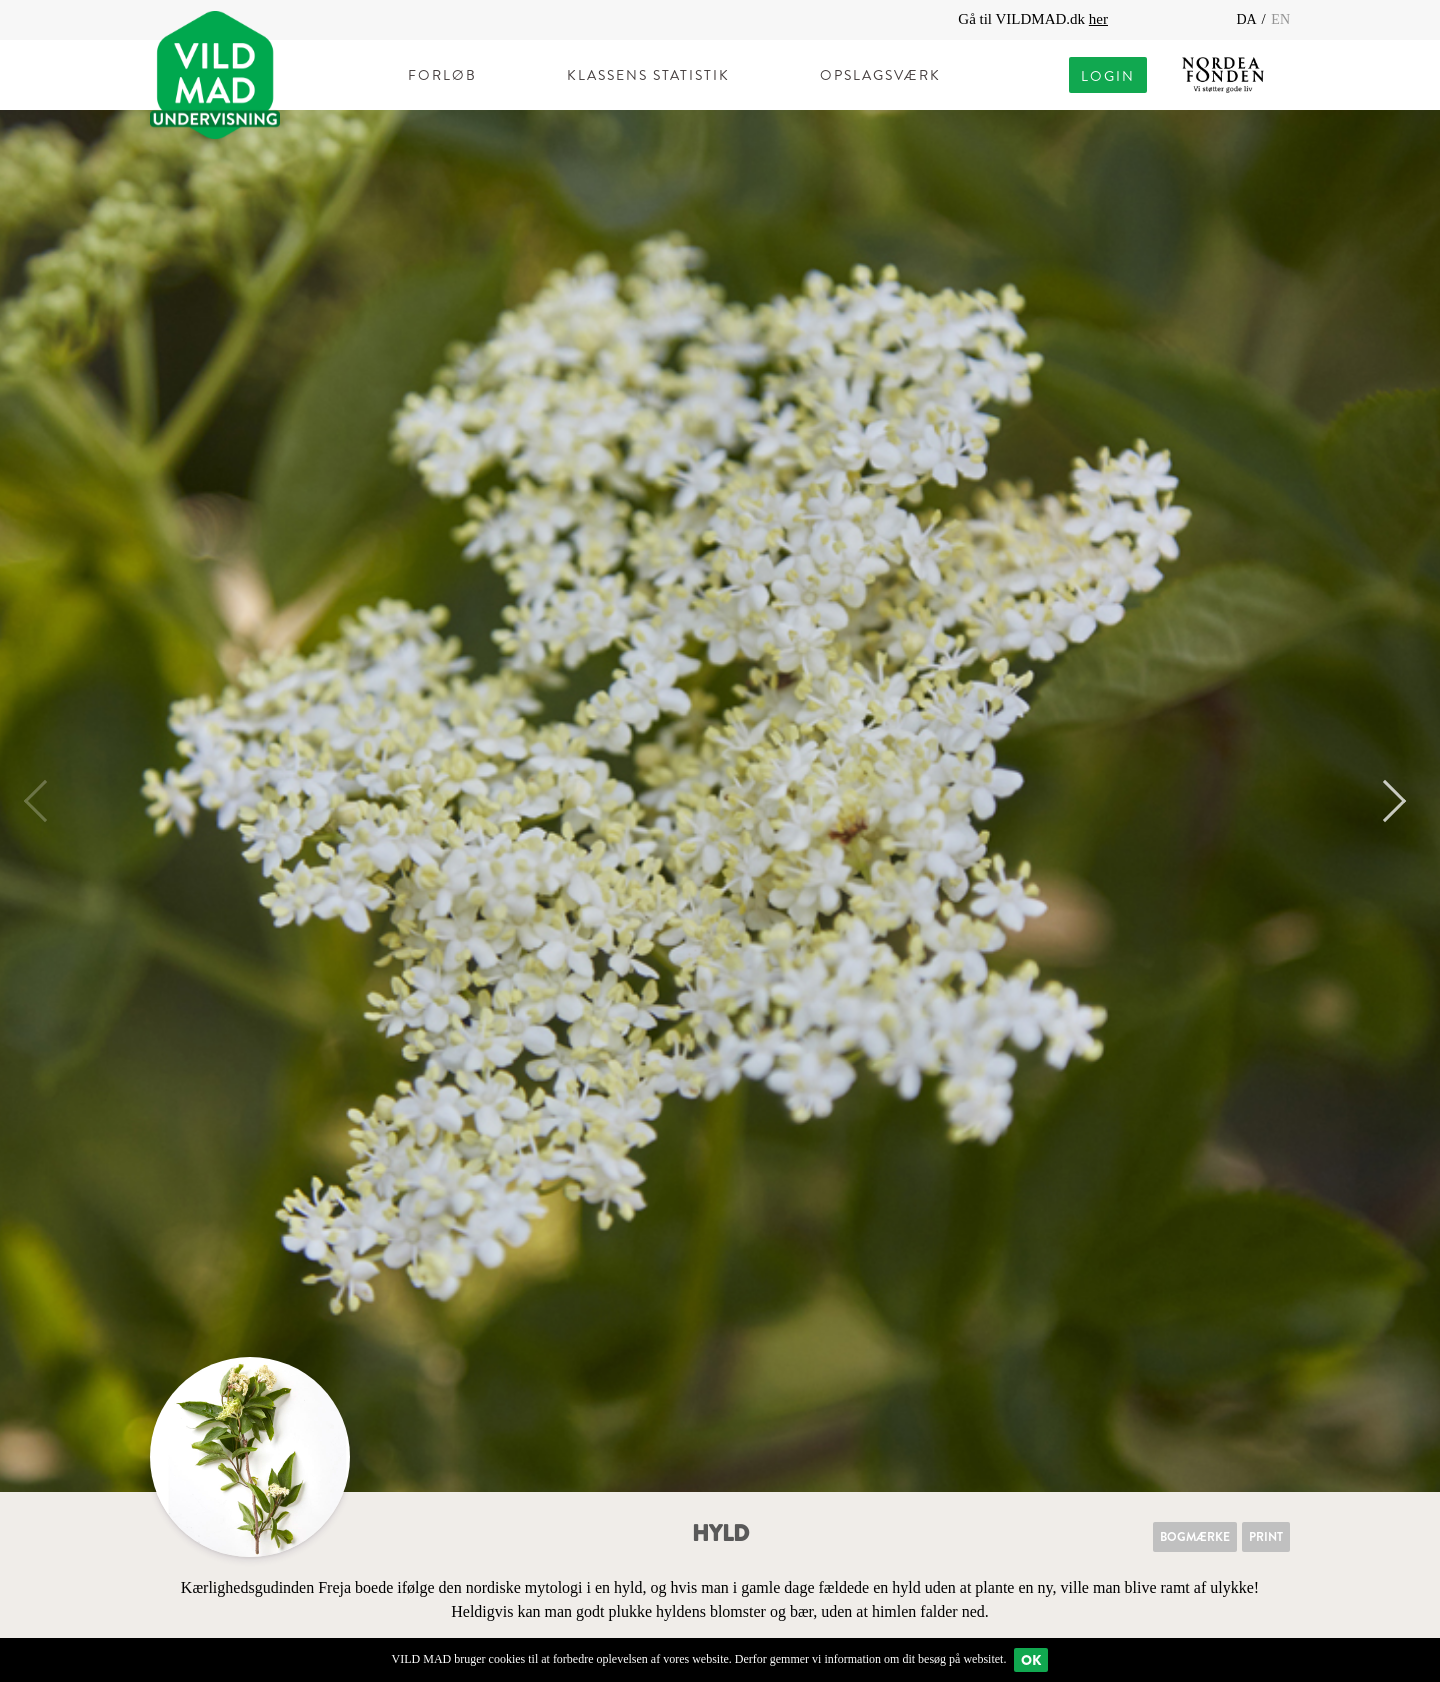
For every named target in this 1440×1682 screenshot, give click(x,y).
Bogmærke (1195, 1537)
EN (1280, 19)
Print (1266, 1537)
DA (1247, 19)
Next (1385, 801)
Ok (1031, 1660)
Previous (45, 801)
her (1098, 19)
